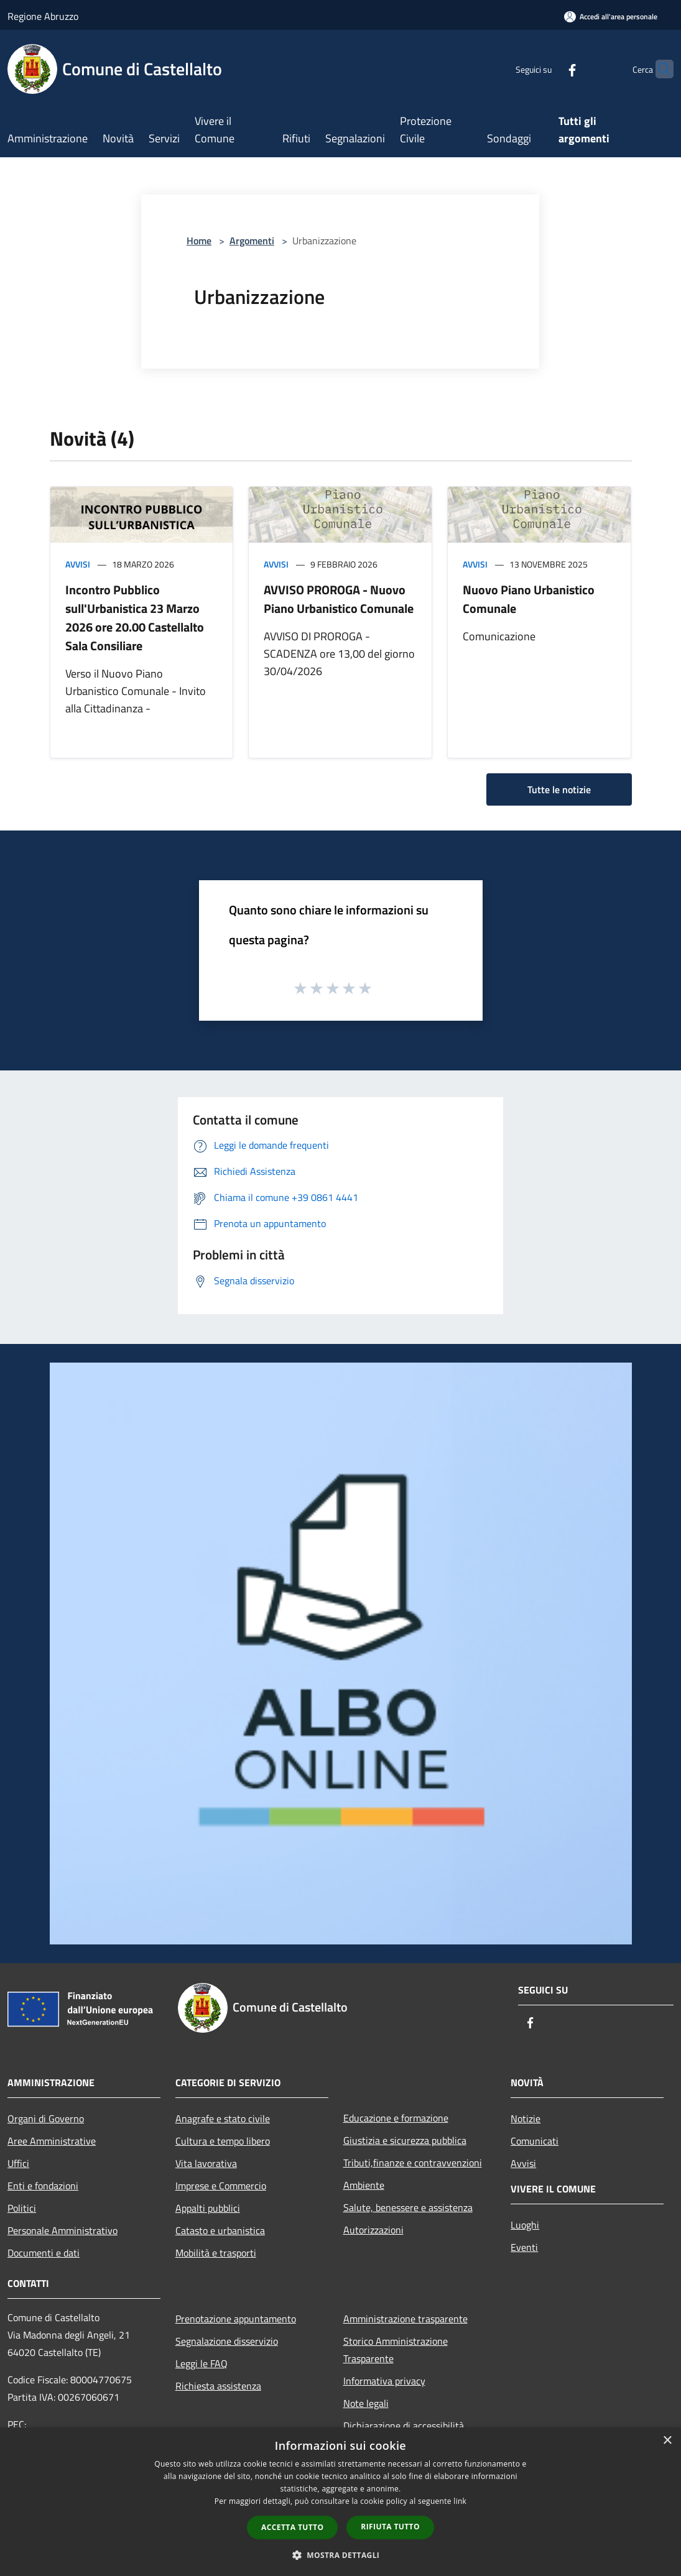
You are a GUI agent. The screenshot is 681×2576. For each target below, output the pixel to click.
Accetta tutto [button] (292, 2527)
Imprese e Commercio (220, 2185)
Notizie (525, 2118)
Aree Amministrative (51, 2140)
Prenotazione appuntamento (235, 2318)
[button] (341, 2555)
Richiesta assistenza (218, 2385)
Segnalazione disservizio (226, 2341)
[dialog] (340, 2501)
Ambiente (363, 2185)
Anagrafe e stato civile (222, 2118)
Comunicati (534, 2140)
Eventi (524, 2247)
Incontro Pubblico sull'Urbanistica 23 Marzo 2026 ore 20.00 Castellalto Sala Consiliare (134, 617)
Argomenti (251, 240)
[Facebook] (547, 68)
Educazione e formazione (395, 2117)
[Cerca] (659, 69)
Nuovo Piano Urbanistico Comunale (529, 599)
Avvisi (77, 564)
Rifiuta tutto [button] (390, 2526)
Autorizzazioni (373, 2229)
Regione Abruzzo (42, 16)
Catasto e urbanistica (220, 2230)
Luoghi (525, 2224)
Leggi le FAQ (201, 2363)
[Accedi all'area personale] (611, 16)
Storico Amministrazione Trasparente (395, 2350)
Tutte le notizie (559, 789)
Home (199, 240)
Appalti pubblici (207, 2208)
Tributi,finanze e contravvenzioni (412, 2162)
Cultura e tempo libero (222, 2140)
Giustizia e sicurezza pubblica (404, 2140)
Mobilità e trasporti (215, 2252)
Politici (21, 2208)
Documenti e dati (43, 2252)
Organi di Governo (45, 2118)
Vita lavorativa (206, 2163)
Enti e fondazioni (42, 2185)
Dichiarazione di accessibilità (403, 2425)
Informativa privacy (384, 2380)
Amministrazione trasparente (405, 2318)
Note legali (366, 2403)
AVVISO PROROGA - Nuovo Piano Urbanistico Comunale (339, 599)
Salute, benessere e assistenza (408, 2207)
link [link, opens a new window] (459, 2501)
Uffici (18, 2163)
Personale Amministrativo (62, 2230)
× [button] (667, 2440)
